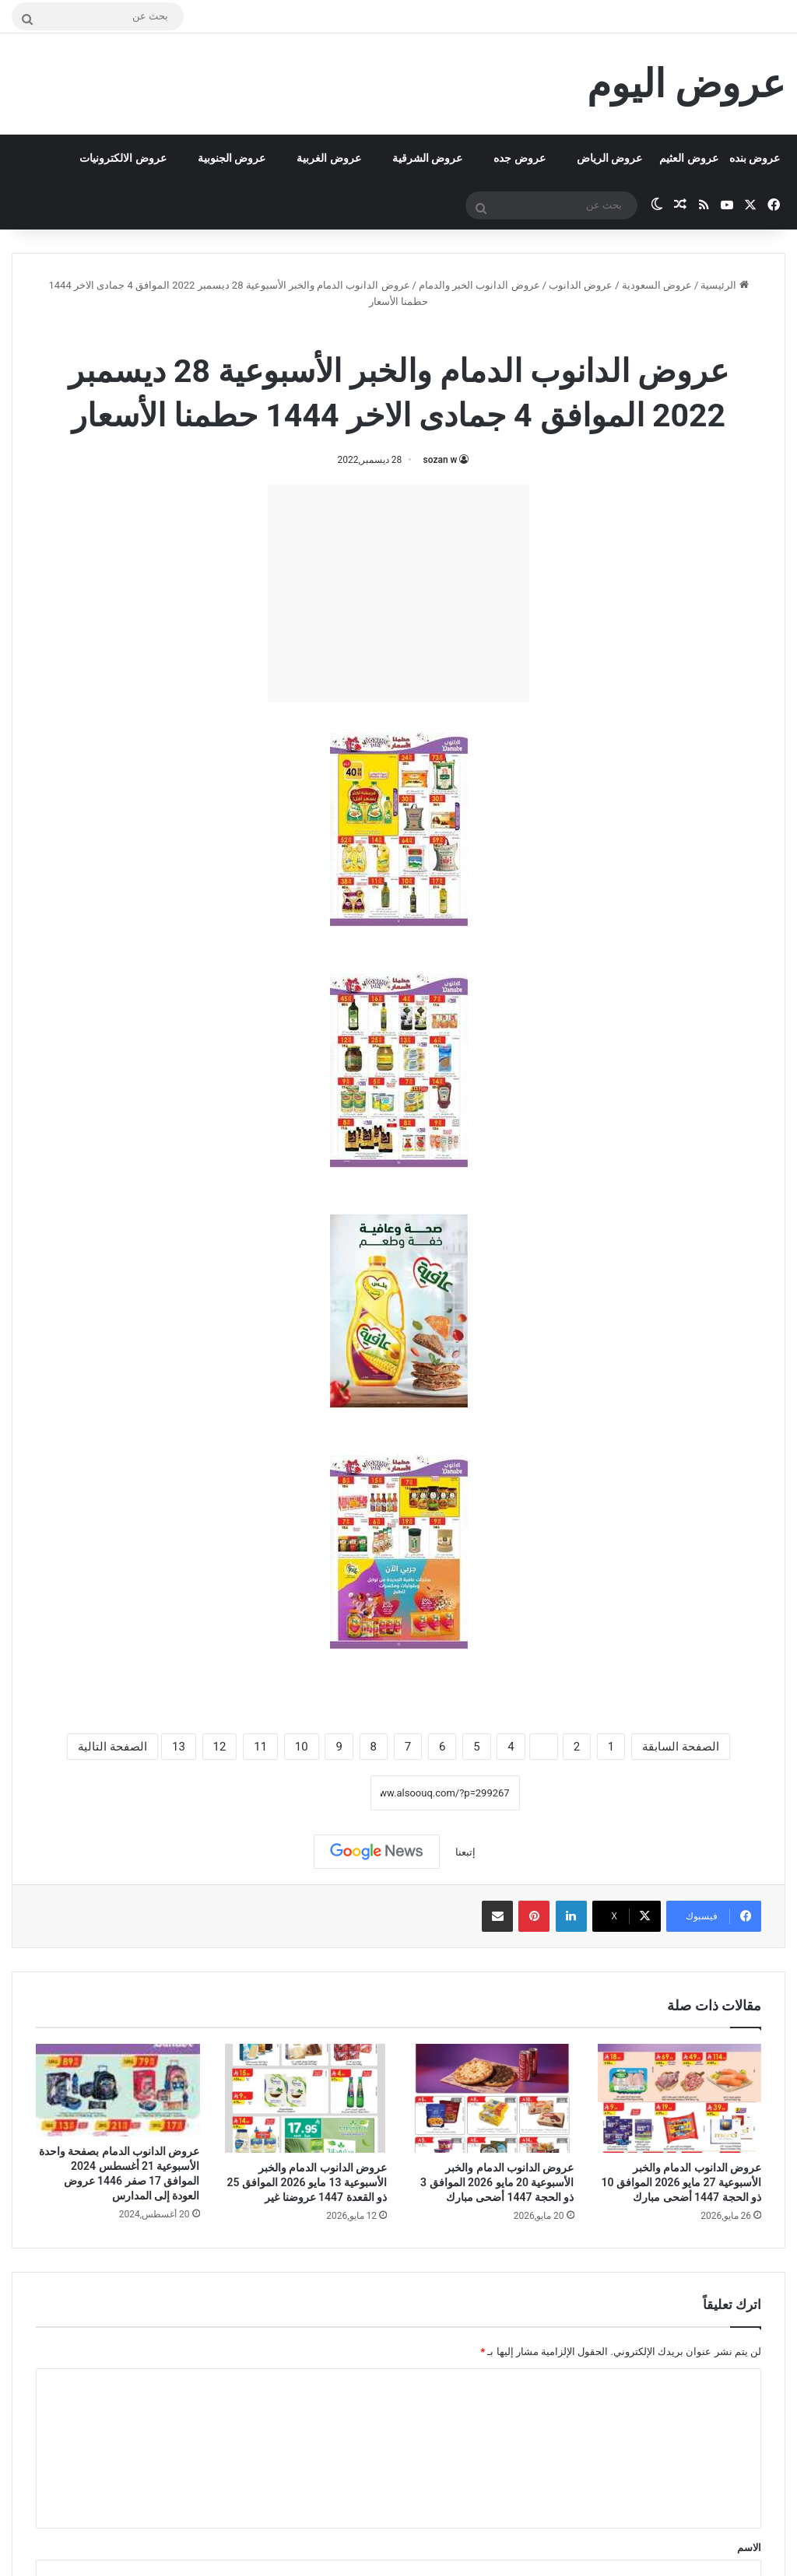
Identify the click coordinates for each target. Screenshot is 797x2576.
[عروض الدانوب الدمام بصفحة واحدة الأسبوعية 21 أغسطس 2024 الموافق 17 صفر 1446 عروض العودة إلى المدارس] (118, 2090)
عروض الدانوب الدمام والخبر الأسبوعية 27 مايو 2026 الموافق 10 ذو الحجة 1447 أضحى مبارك (681, 2182)
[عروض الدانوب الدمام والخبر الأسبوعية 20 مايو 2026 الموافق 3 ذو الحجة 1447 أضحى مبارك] (492, 2098)
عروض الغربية (328, 158)
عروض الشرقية (427, 158)
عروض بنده (754, 158)
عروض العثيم (688, 158)
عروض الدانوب (581, 285)
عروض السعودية (657, 285)
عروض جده (519, 158)
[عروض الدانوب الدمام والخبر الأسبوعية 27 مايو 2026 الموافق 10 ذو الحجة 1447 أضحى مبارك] (680, 2098)
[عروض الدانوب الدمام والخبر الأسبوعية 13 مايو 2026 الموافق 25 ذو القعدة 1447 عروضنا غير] (305, 2098)
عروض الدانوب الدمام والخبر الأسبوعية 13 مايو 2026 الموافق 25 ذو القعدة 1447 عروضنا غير (307, 2182)
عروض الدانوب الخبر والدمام (479, 285)
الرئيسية (724, 285)
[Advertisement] (398, 594)
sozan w (440, 459)
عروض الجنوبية (231, 158)
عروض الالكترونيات (122, 158)
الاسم (749, 2547)
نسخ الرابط (322, 1793)
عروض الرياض (609, 158)
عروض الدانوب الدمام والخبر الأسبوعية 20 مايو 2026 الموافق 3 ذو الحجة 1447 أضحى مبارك (497, 2182)
